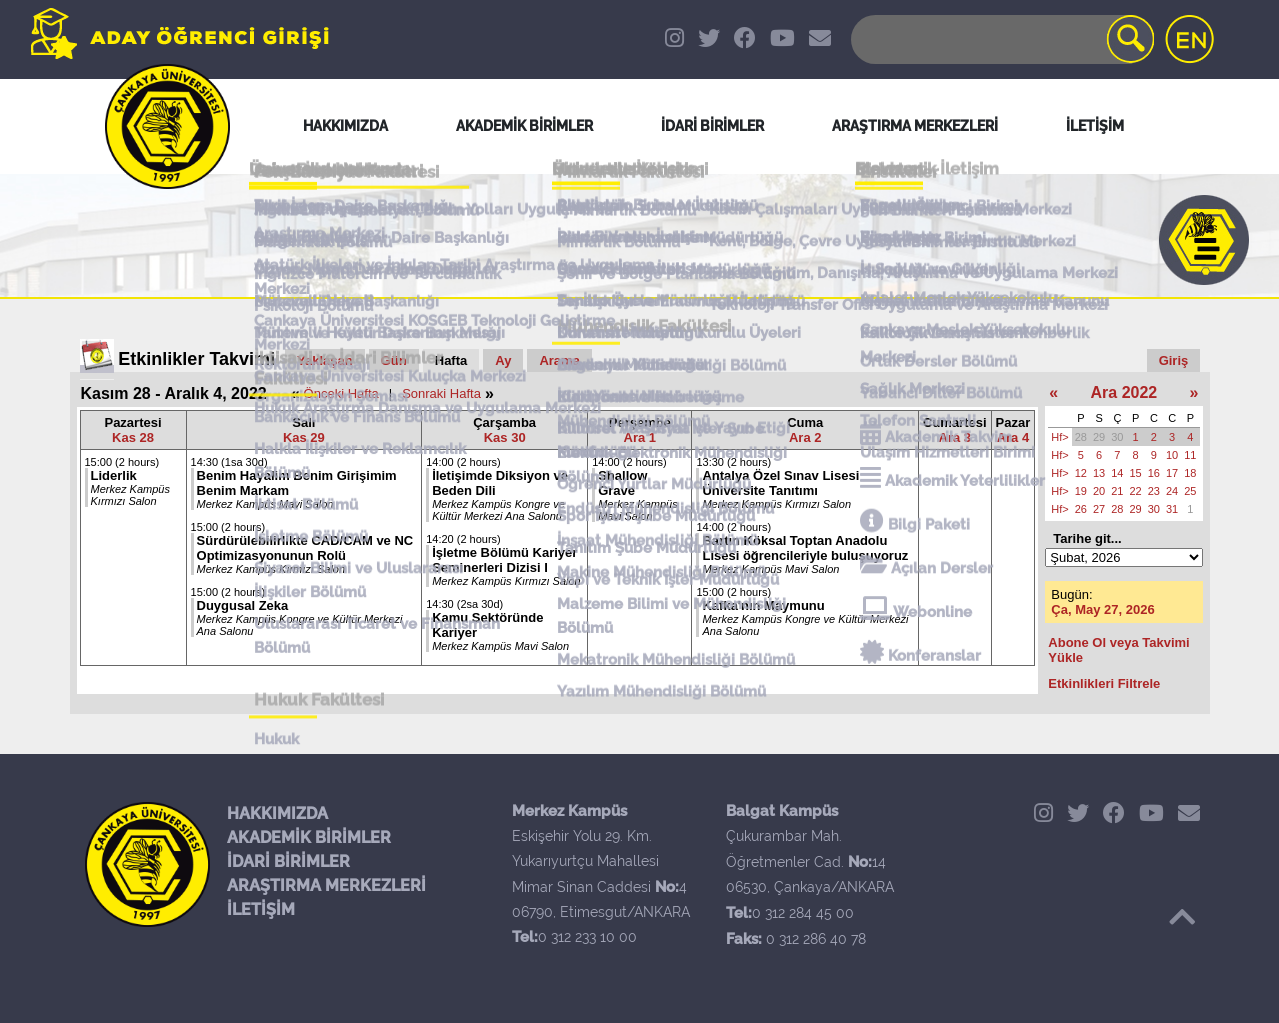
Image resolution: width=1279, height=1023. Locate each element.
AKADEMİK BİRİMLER (309, 837)
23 (1154, 491)
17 (1172, 473)
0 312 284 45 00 (803, 913)
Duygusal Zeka (243, 605)
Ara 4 (1013, 437)
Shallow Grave (622, 483)
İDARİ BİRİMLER (288, 861)
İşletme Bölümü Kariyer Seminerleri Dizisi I (504, 560)
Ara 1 (640, 437)
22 (1136, 491)
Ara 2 (805, 437)
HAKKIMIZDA (277, 813)
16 (1154, 473)
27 (1099, 509)
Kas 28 (133, 437)
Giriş (1174, 360)
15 (1136, 473)
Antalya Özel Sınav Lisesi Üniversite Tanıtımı (780, 483)
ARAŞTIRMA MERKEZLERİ (326, 885)
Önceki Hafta (341, 393)
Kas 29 (304, 437)
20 (1099, 491)
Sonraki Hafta (441, 393)
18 (1190, 473)
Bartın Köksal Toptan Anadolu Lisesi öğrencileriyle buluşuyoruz (805, 548)
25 (1190, 491)
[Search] (1001, 39)
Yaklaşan (325, 360)
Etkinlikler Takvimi (196, 359)
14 (1117, 473)
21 (1117, 491)
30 (1117, 437)
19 (1081, 491)
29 (1099, 437)
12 (1081, 473)
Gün (394, 360)
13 (1099, 473)
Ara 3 (955, 437)
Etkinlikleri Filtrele (1104, 683)
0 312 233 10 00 (587, 937)
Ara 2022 (1124, 392)
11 (1190, 455)
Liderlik (114, 475)
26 (1081, 509)
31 (1172, 509)
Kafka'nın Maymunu (763, 605)
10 (1172, 455)
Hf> (1059, 437)
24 (1172, 491)
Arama (559, 360)
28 (1081, 437)
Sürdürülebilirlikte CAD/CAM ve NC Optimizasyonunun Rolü (305, 548)
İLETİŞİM (261, 909)
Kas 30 (505, 437)
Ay (503, 360)
